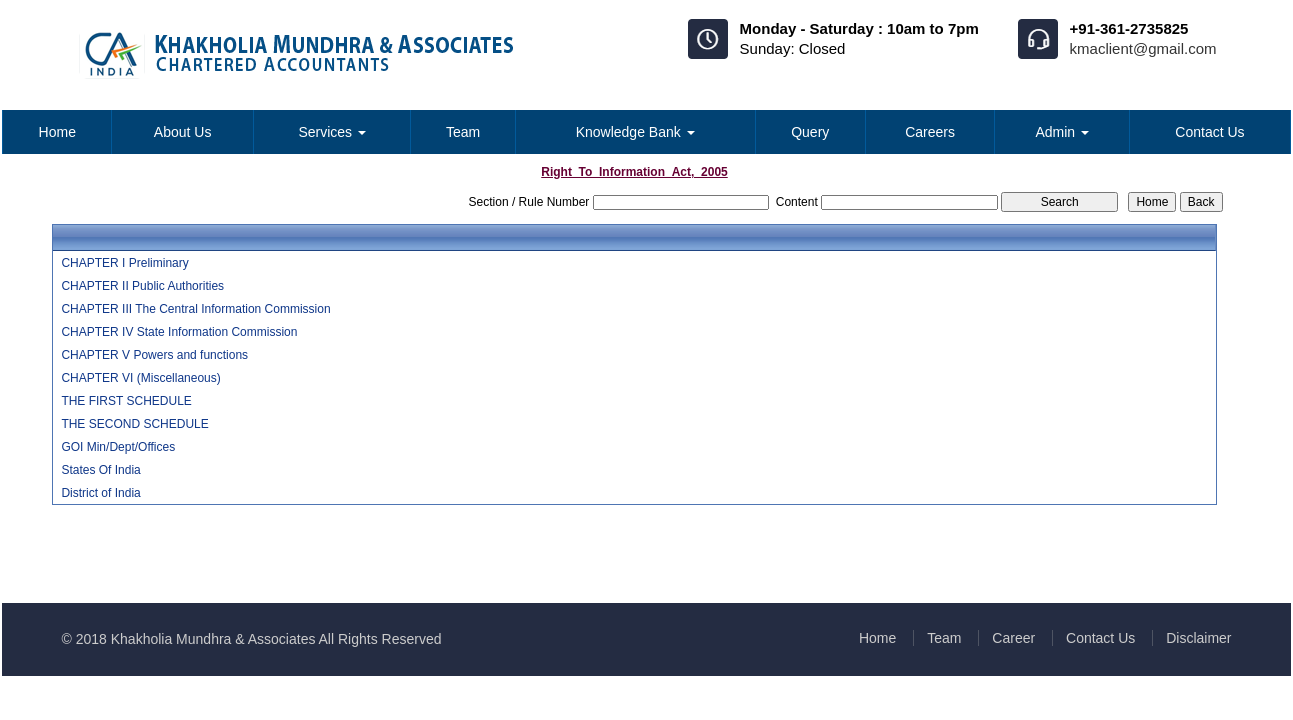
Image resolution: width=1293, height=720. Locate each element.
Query (810, 132)
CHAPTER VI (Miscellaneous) (140, 378)
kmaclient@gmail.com (1143, 48)
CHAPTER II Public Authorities (142, 286)
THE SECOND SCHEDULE (134, 424)
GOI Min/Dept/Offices (118, 447)
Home (57, 132)
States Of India (100, 470)
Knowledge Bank (635, 132)
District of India (100, 493)
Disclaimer (1198, 638)
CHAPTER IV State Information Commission (179, 332)
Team (463, 132)
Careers (930, 132)
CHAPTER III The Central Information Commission (195, 309)
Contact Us (1209, 132)
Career (1013, 638)
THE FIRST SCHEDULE (126, 401)
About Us (183, 132)
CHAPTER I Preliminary (124, 263)
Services (332, 132)
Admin (1062, 132)
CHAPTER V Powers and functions (154, 355)
